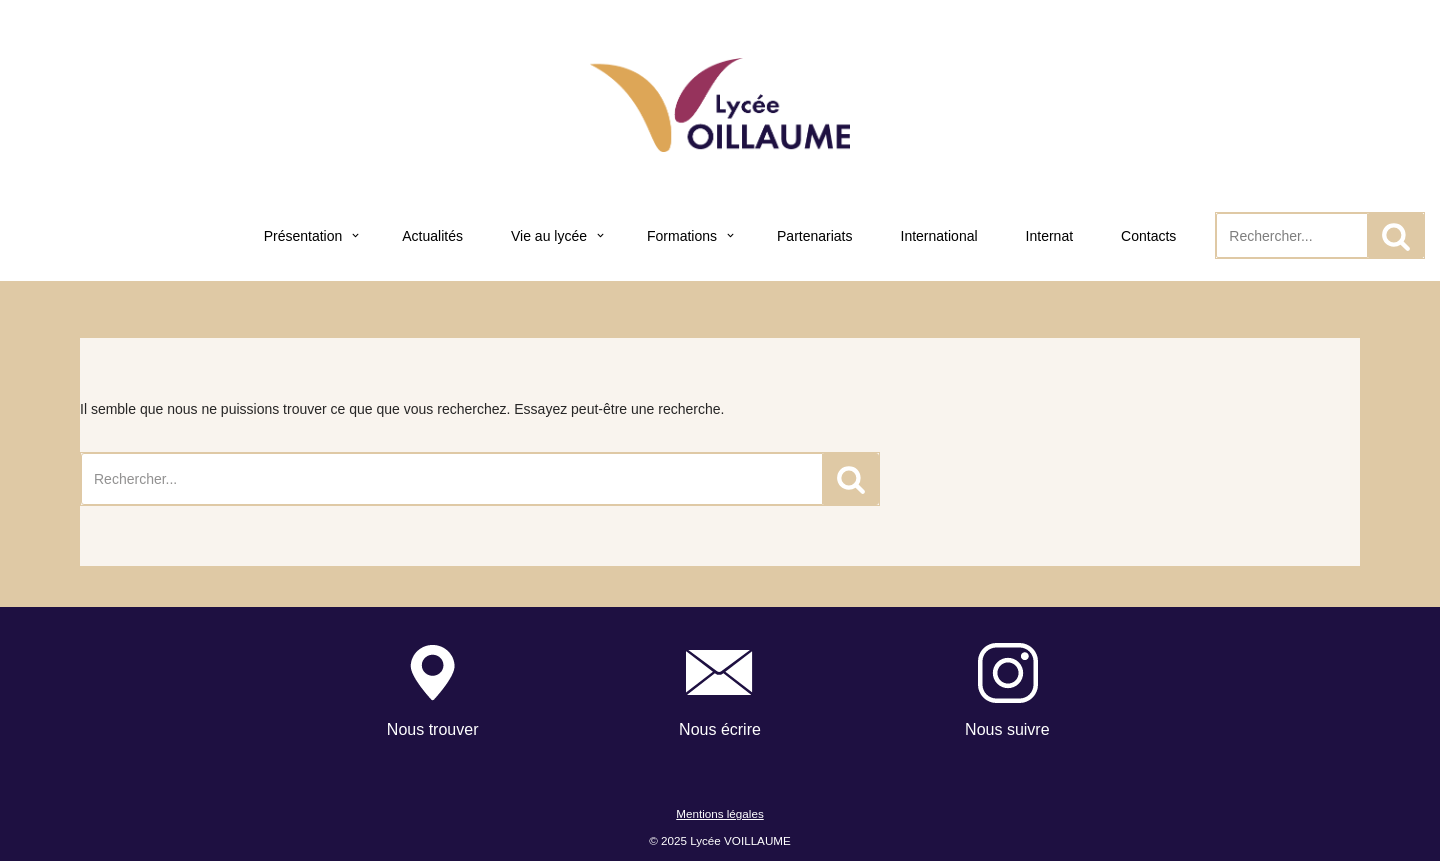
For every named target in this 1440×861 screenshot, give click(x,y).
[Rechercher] (1292, 235)
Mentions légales (719, 813)
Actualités (432, 236)
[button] (355, 235)
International (939, 236)
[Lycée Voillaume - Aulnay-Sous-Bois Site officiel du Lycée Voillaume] (720, 105)
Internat (1049, 236)
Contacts (1148, 236)
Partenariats (814, 236)
